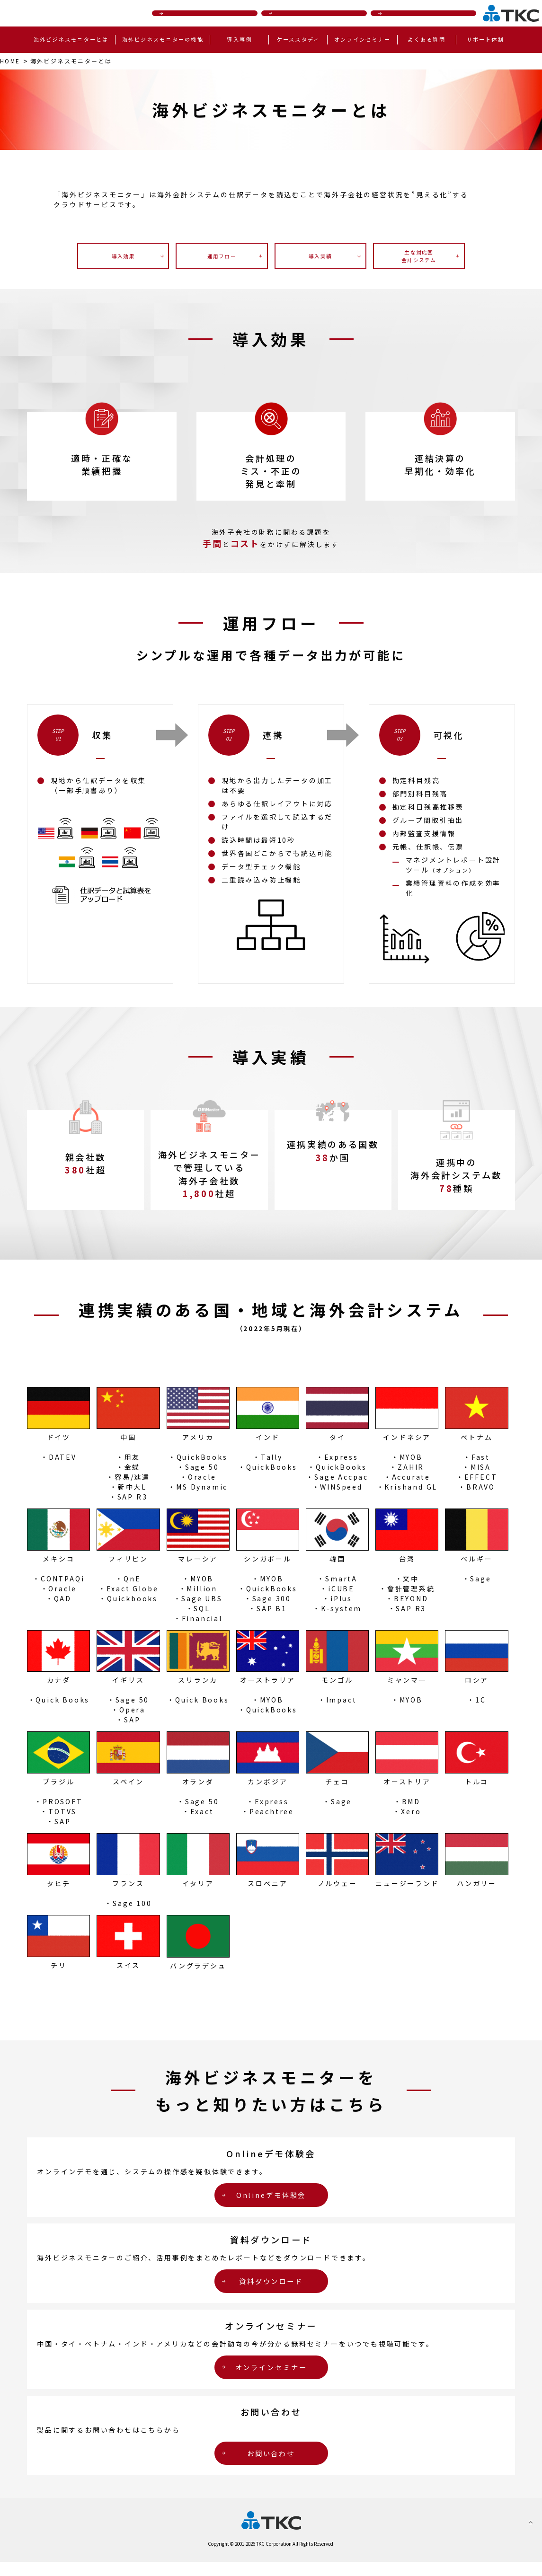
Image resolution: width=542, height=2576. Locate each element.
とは (82, 62)
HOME (12, 62)
